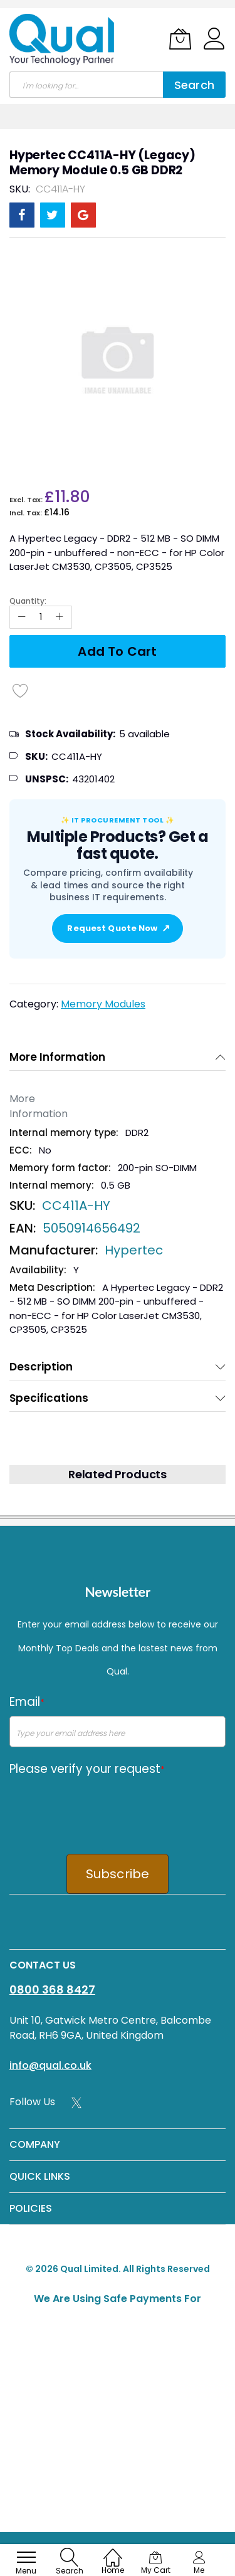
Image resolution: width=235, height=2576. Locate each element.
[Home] (112, 2551)
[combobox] (86, 84)
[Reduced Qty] (21, 617)
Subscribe (118, 1874)
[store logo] (62, 39)
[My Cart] (180, 39)
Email (26, 1701)
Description (41, 1366)
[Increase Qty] (59, 617)
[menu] (26, 2557)
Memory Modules (103, 1004)
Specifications (48, 1398)
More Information (57, 1057)
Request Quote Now (117, 928)
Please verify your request (87, 1768)
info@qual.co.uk (50, 2065)
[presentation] (104, 1807)
